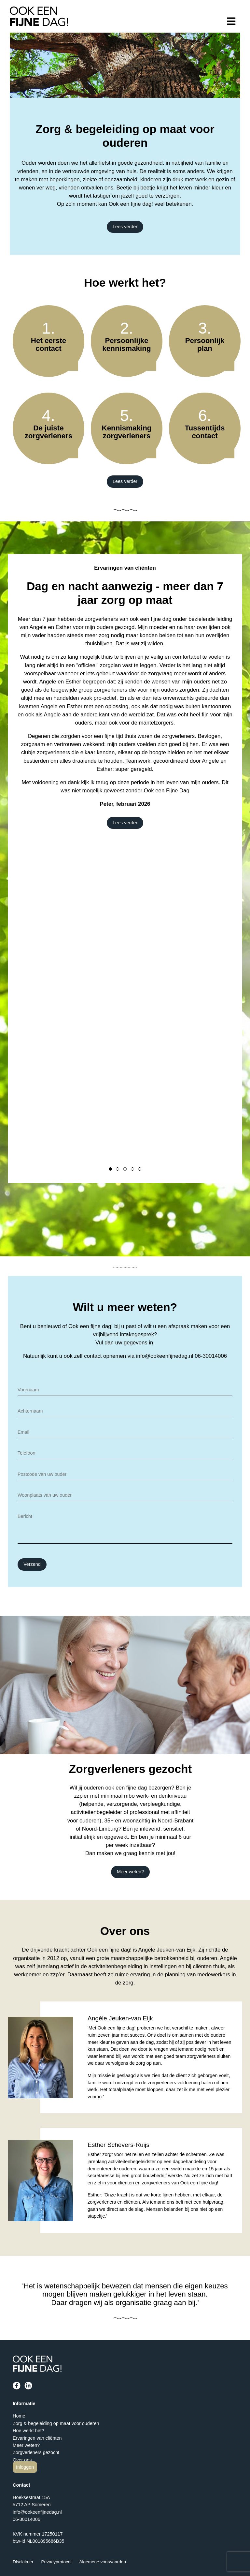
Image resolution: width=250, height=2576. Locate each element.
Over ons (22, 2460)
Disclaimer (23, 2561)
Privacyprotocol (56, 2561)
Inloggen (25, 2467)
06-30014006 (211, 1356)
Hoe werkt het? (28, 2430)
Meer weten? (130, 1871)
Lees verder (125, 226)
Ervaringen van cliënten (37, 2438)
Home (19, 2416)
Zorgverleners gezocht (36, 2452)
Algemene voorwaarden (102, 2561)
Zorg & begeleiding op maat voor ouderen (56, 2423)
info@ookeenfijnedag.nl (164, 1356)
